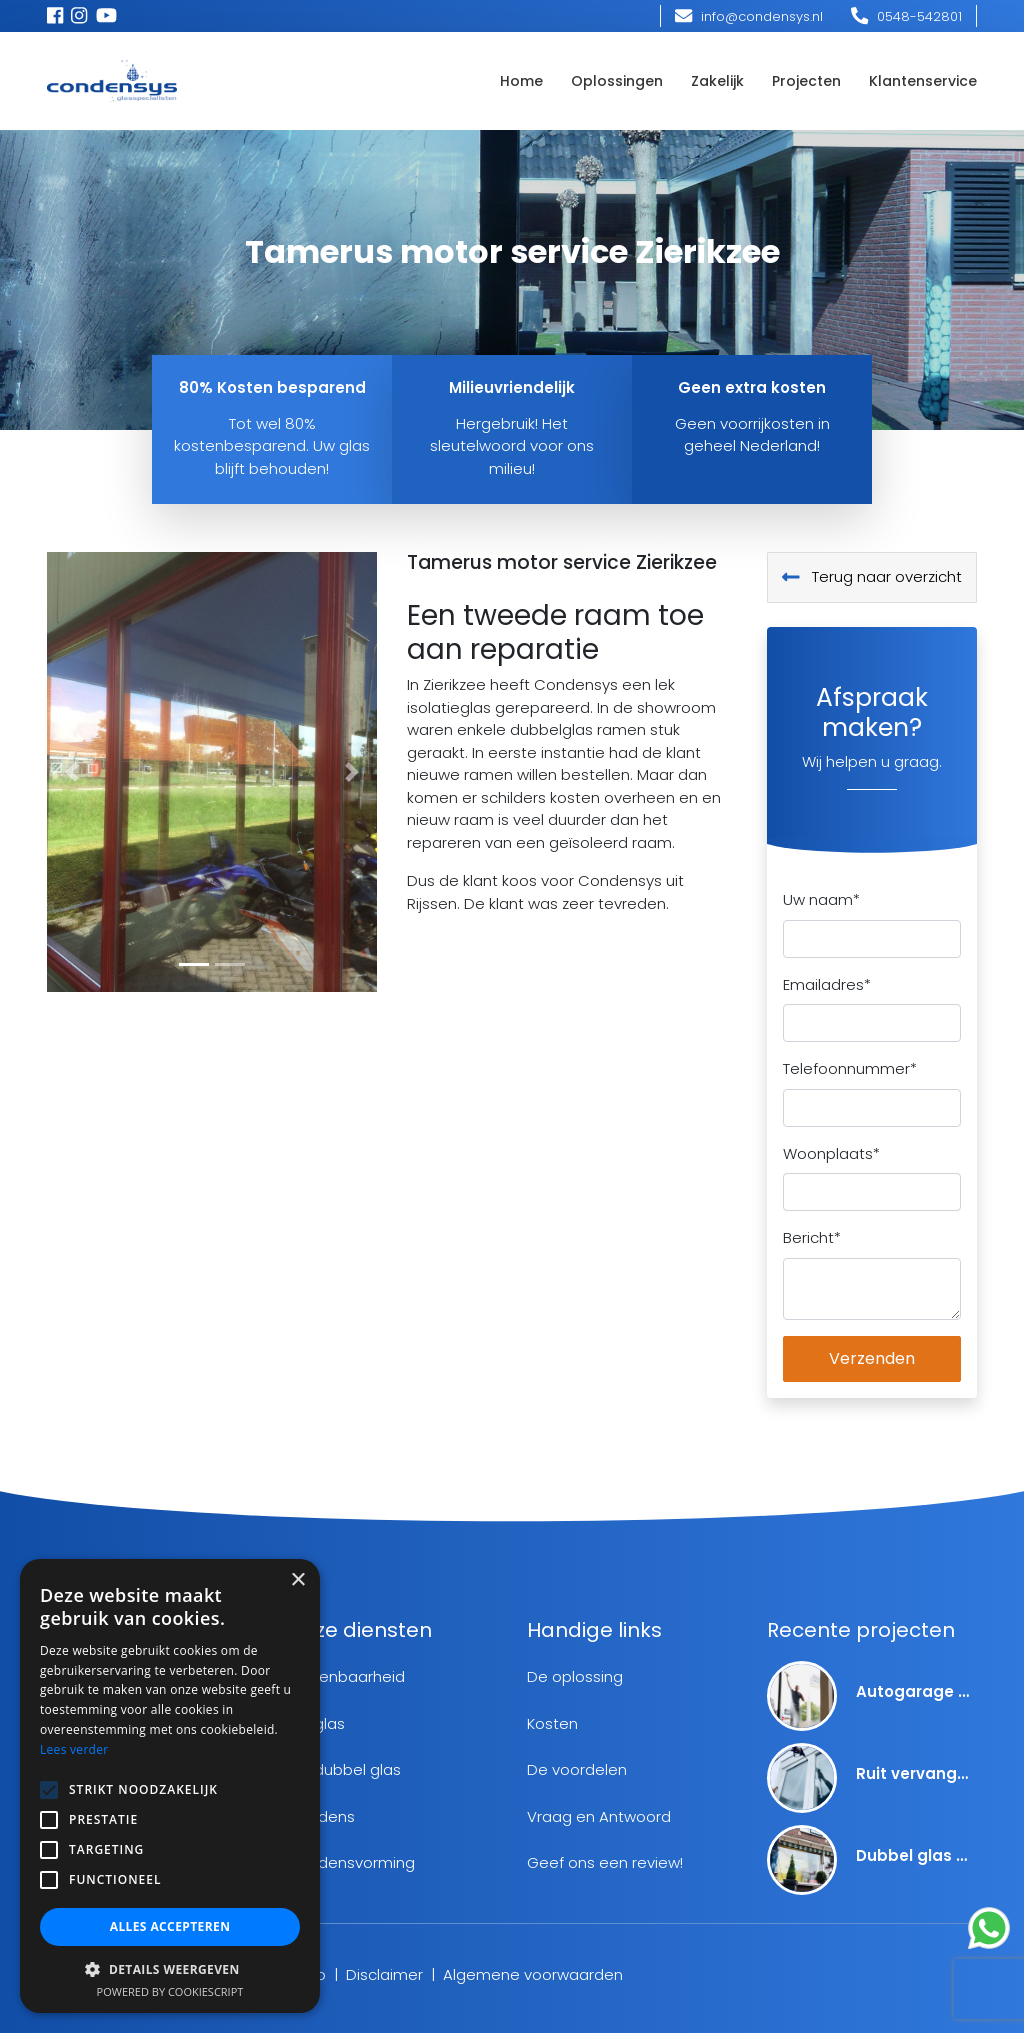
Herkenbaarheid (346, 1676)
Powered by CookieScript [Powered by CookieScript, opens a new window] (170, 1991)
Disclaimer (384, 1974)
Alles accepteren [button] (170, 1926)
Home (521, 81)
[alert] (170, 1786)
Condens (321, 1816)
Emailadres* (827, 984)
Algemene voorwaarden (533, 1974)
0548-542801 (906, 16)
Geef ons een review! (605, 1862)
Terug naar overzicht (872, 576)
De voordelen (577, 1769)
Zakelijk (717, 81)
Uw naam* (821, 899)
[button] (72, 772)
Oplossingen (617, 81)
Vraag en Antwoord (599, 1816)
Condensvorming (351, 1862)
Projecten (806, 81)
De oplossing (575, 1676)
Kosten (552, 1723)
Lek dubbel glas (344, 1769)
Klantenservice (923, 81)
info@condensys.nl (749, 16)
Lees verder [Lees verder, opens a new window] (74, 1749)
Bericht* (812, 1237)
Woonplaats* (831, 1153)
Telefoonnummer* (850, 1068)
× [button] (297, 1580)
